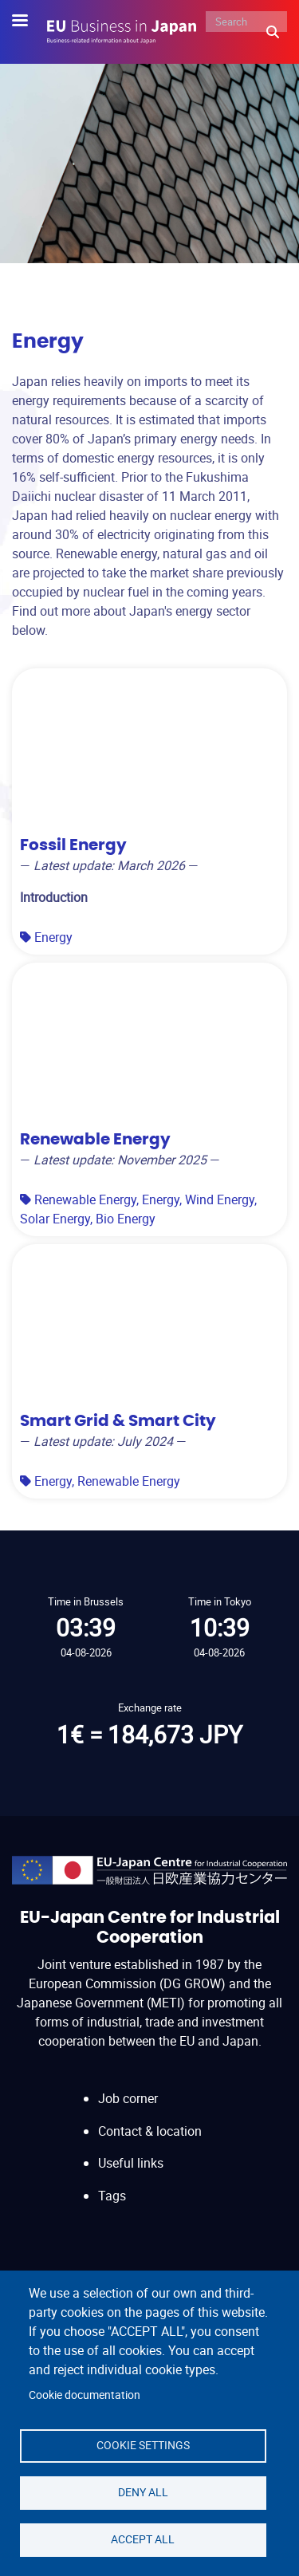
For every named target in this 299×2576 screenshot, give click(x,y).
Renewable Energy (85, 1199)
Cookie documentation (84, 2395)
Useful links (130, 2163)
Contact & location (150, 2131)
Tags (112, 2195)
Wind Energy (219, 1199)
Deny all (143, 2492)
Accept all (143, 2539)
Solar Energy (55, 1218)
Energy (53, 937)
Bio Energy (125, 1218)
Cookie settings (143, 2445)
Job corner (128, 2098)
